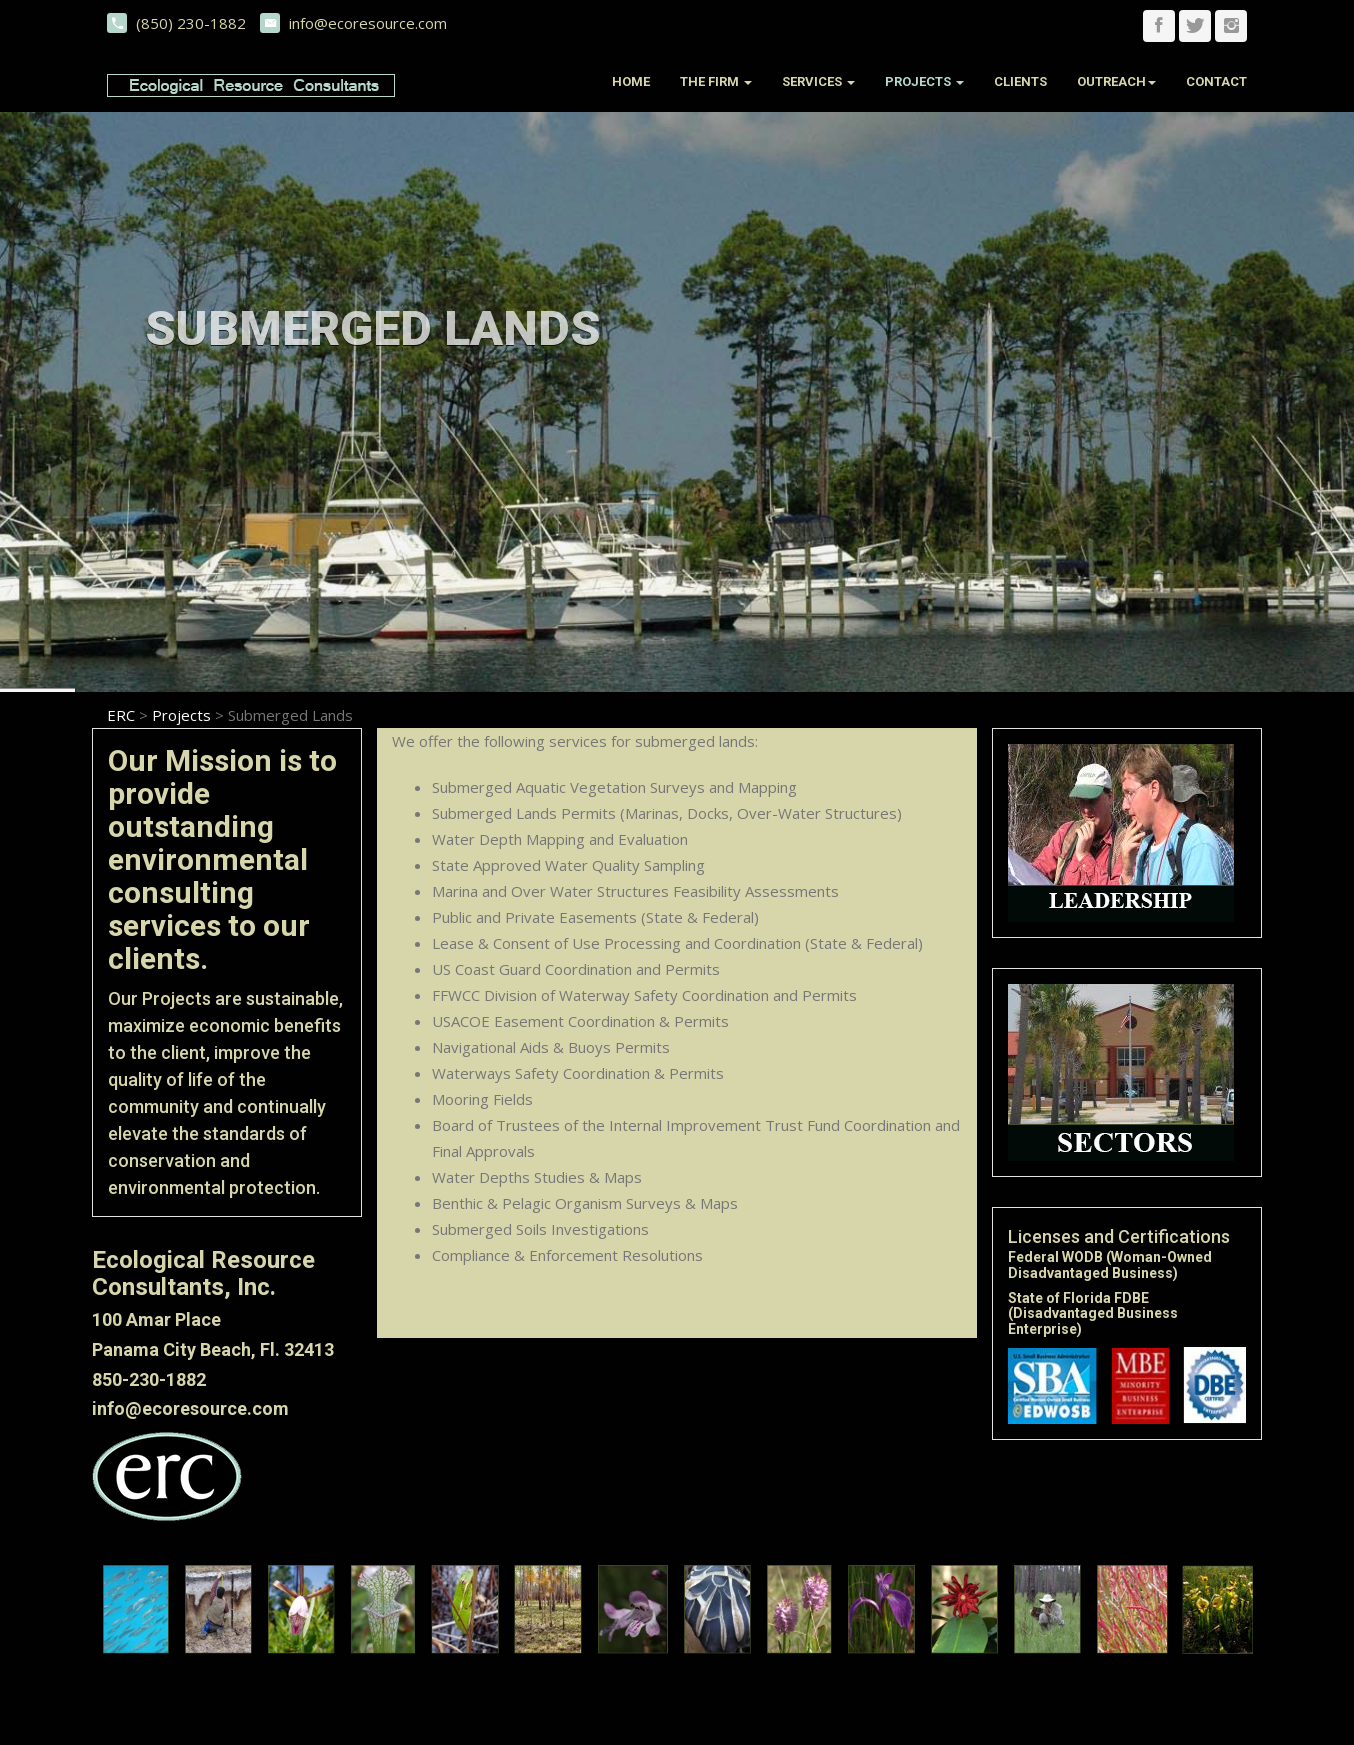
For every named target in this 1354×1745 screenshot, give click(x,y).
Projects (181, 715)
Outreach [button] (1116, 81)
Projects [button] (924, 81)
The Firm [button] (716, 81)
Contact (1216, 81)
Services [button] (818, 81)
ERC (121, 715)
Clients (1020, 81)
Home (631, 81)
